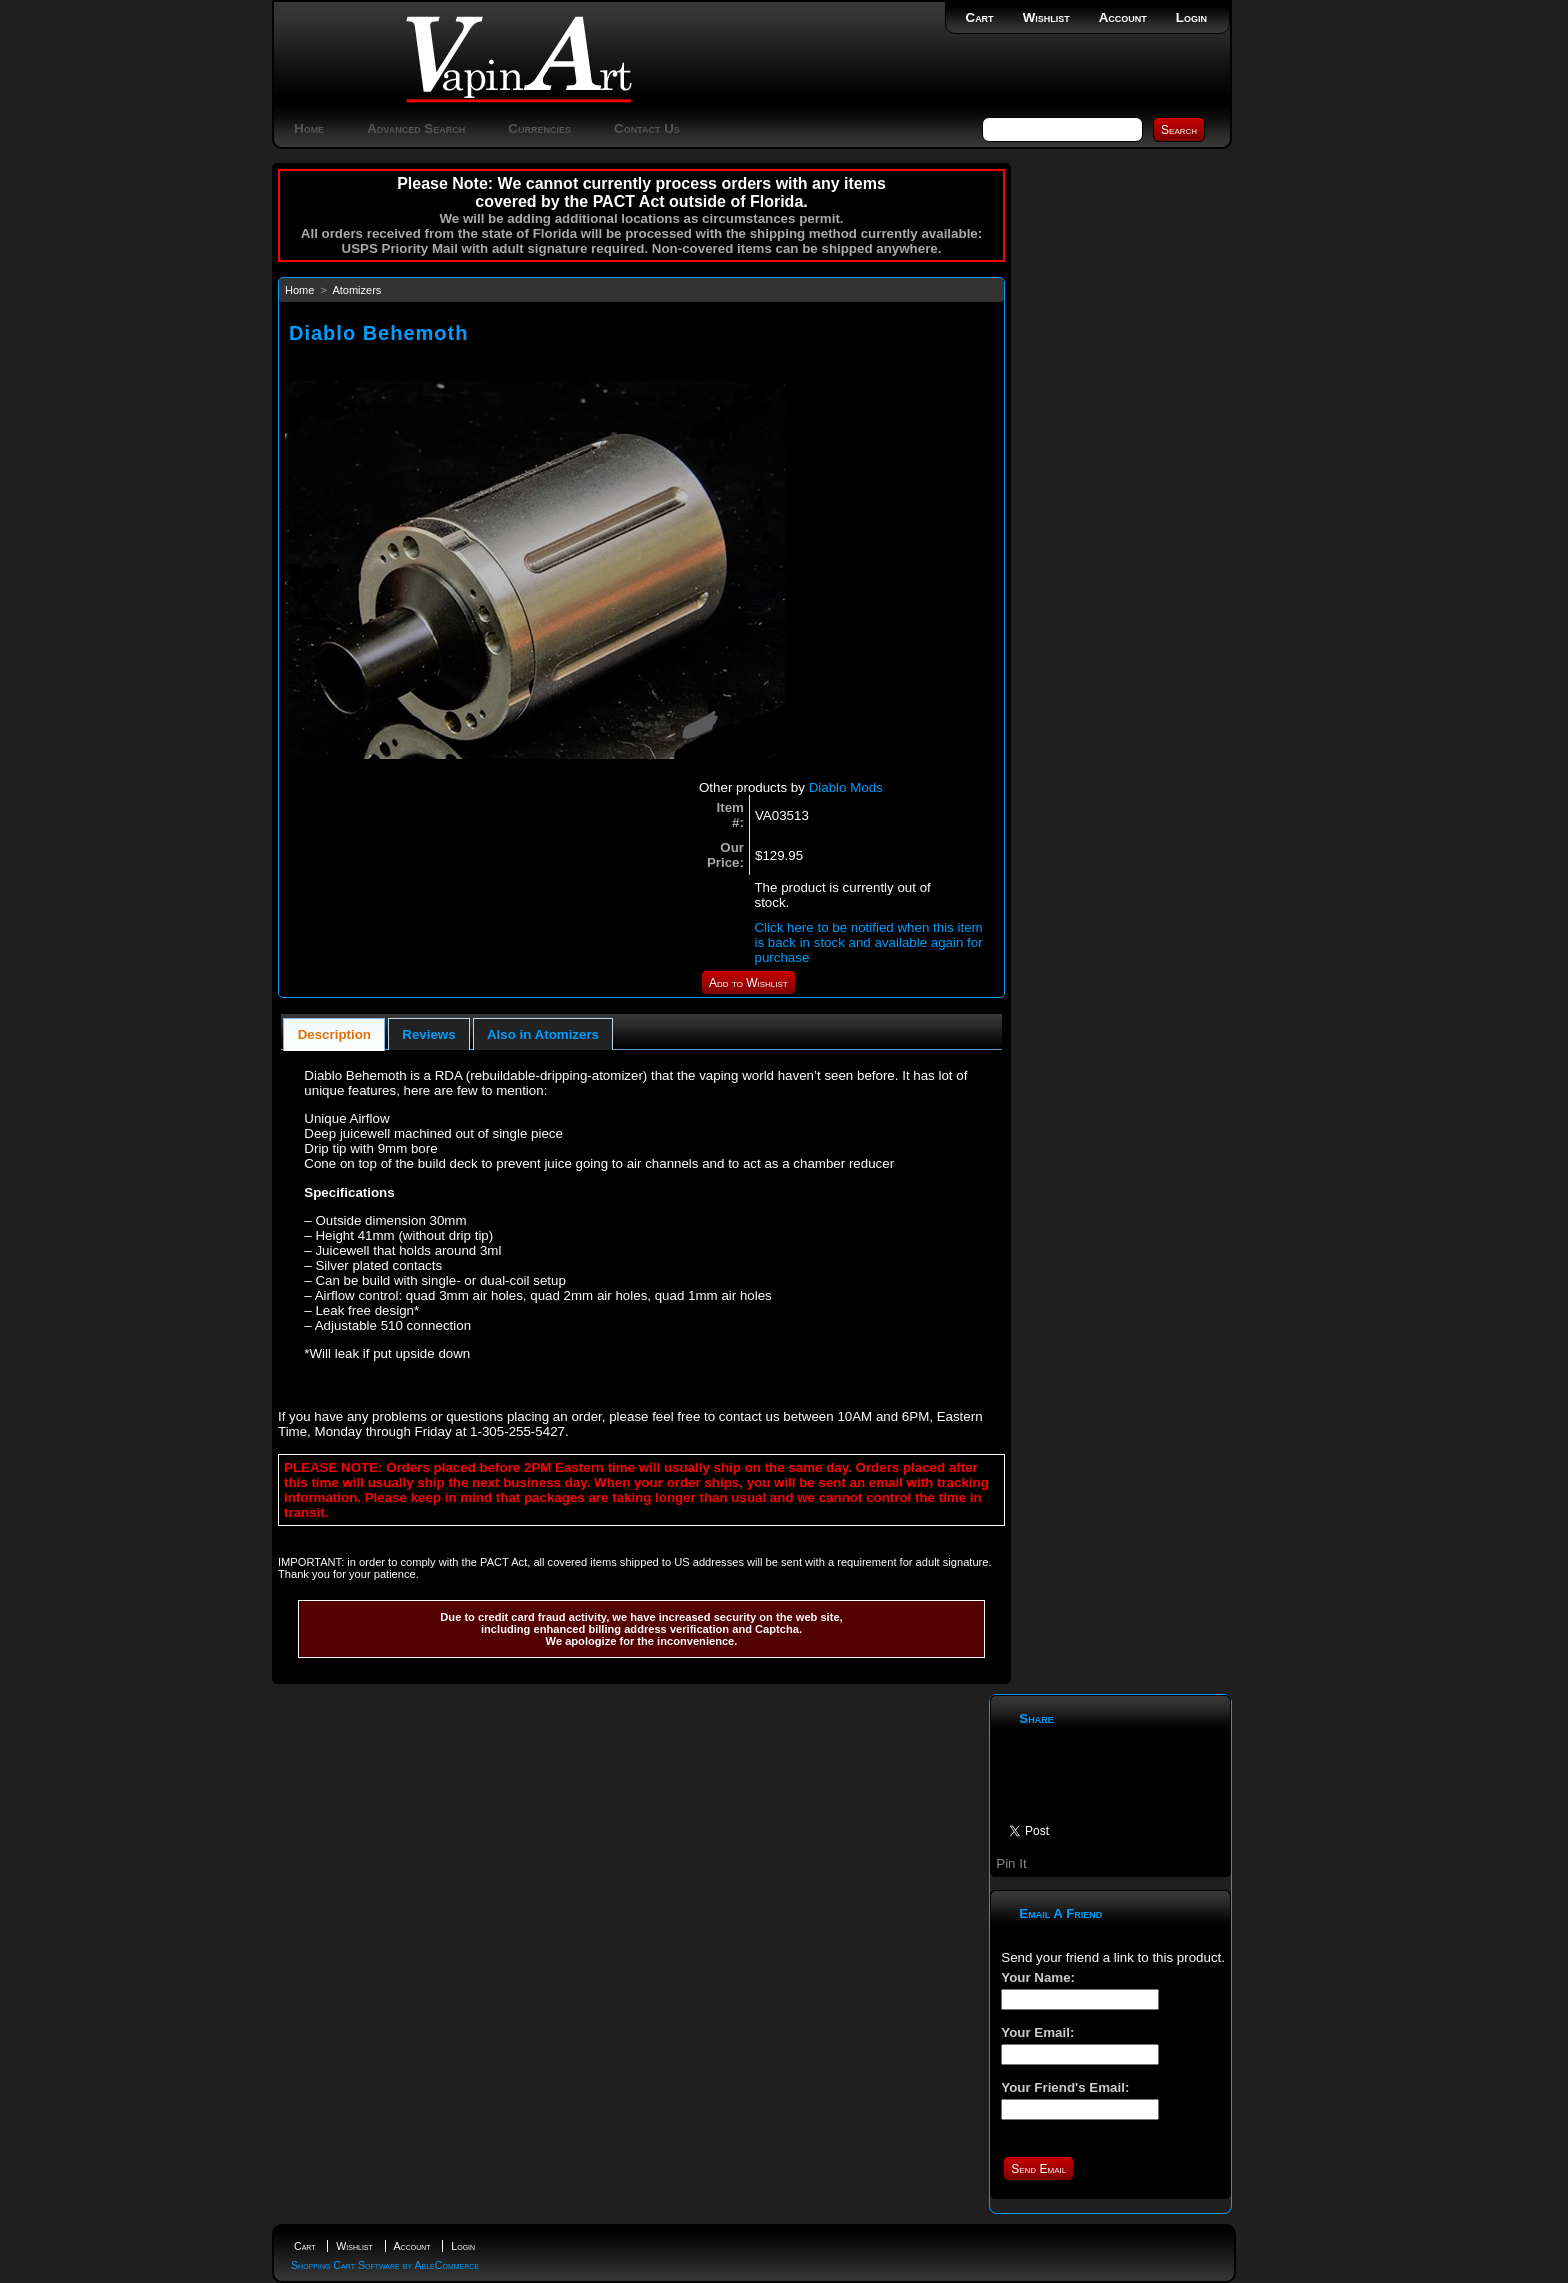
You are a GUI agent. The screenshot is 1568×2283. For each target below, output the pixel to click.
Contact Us (647, 128)
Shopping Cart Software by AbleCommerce (385, 2265)
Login (1191, 17)
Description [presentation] (334, 1034)
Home (309, 128)
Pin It (1011, 1863)
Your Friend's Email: (1065, 2087)
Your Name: (1038, 1977)
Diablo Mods (846, 787)
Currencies (539, 128)
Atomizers (356, 290)
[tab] (334, 1034)
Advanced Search (416, 128)
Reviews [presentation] (428, 1034)
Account (1123, 17)
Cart (980, 17)
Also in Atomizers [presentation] (543, 1034)
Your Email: (1037, 2032)
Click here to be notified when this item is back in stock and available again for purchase (868, 942)
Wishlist (1046, 17)
